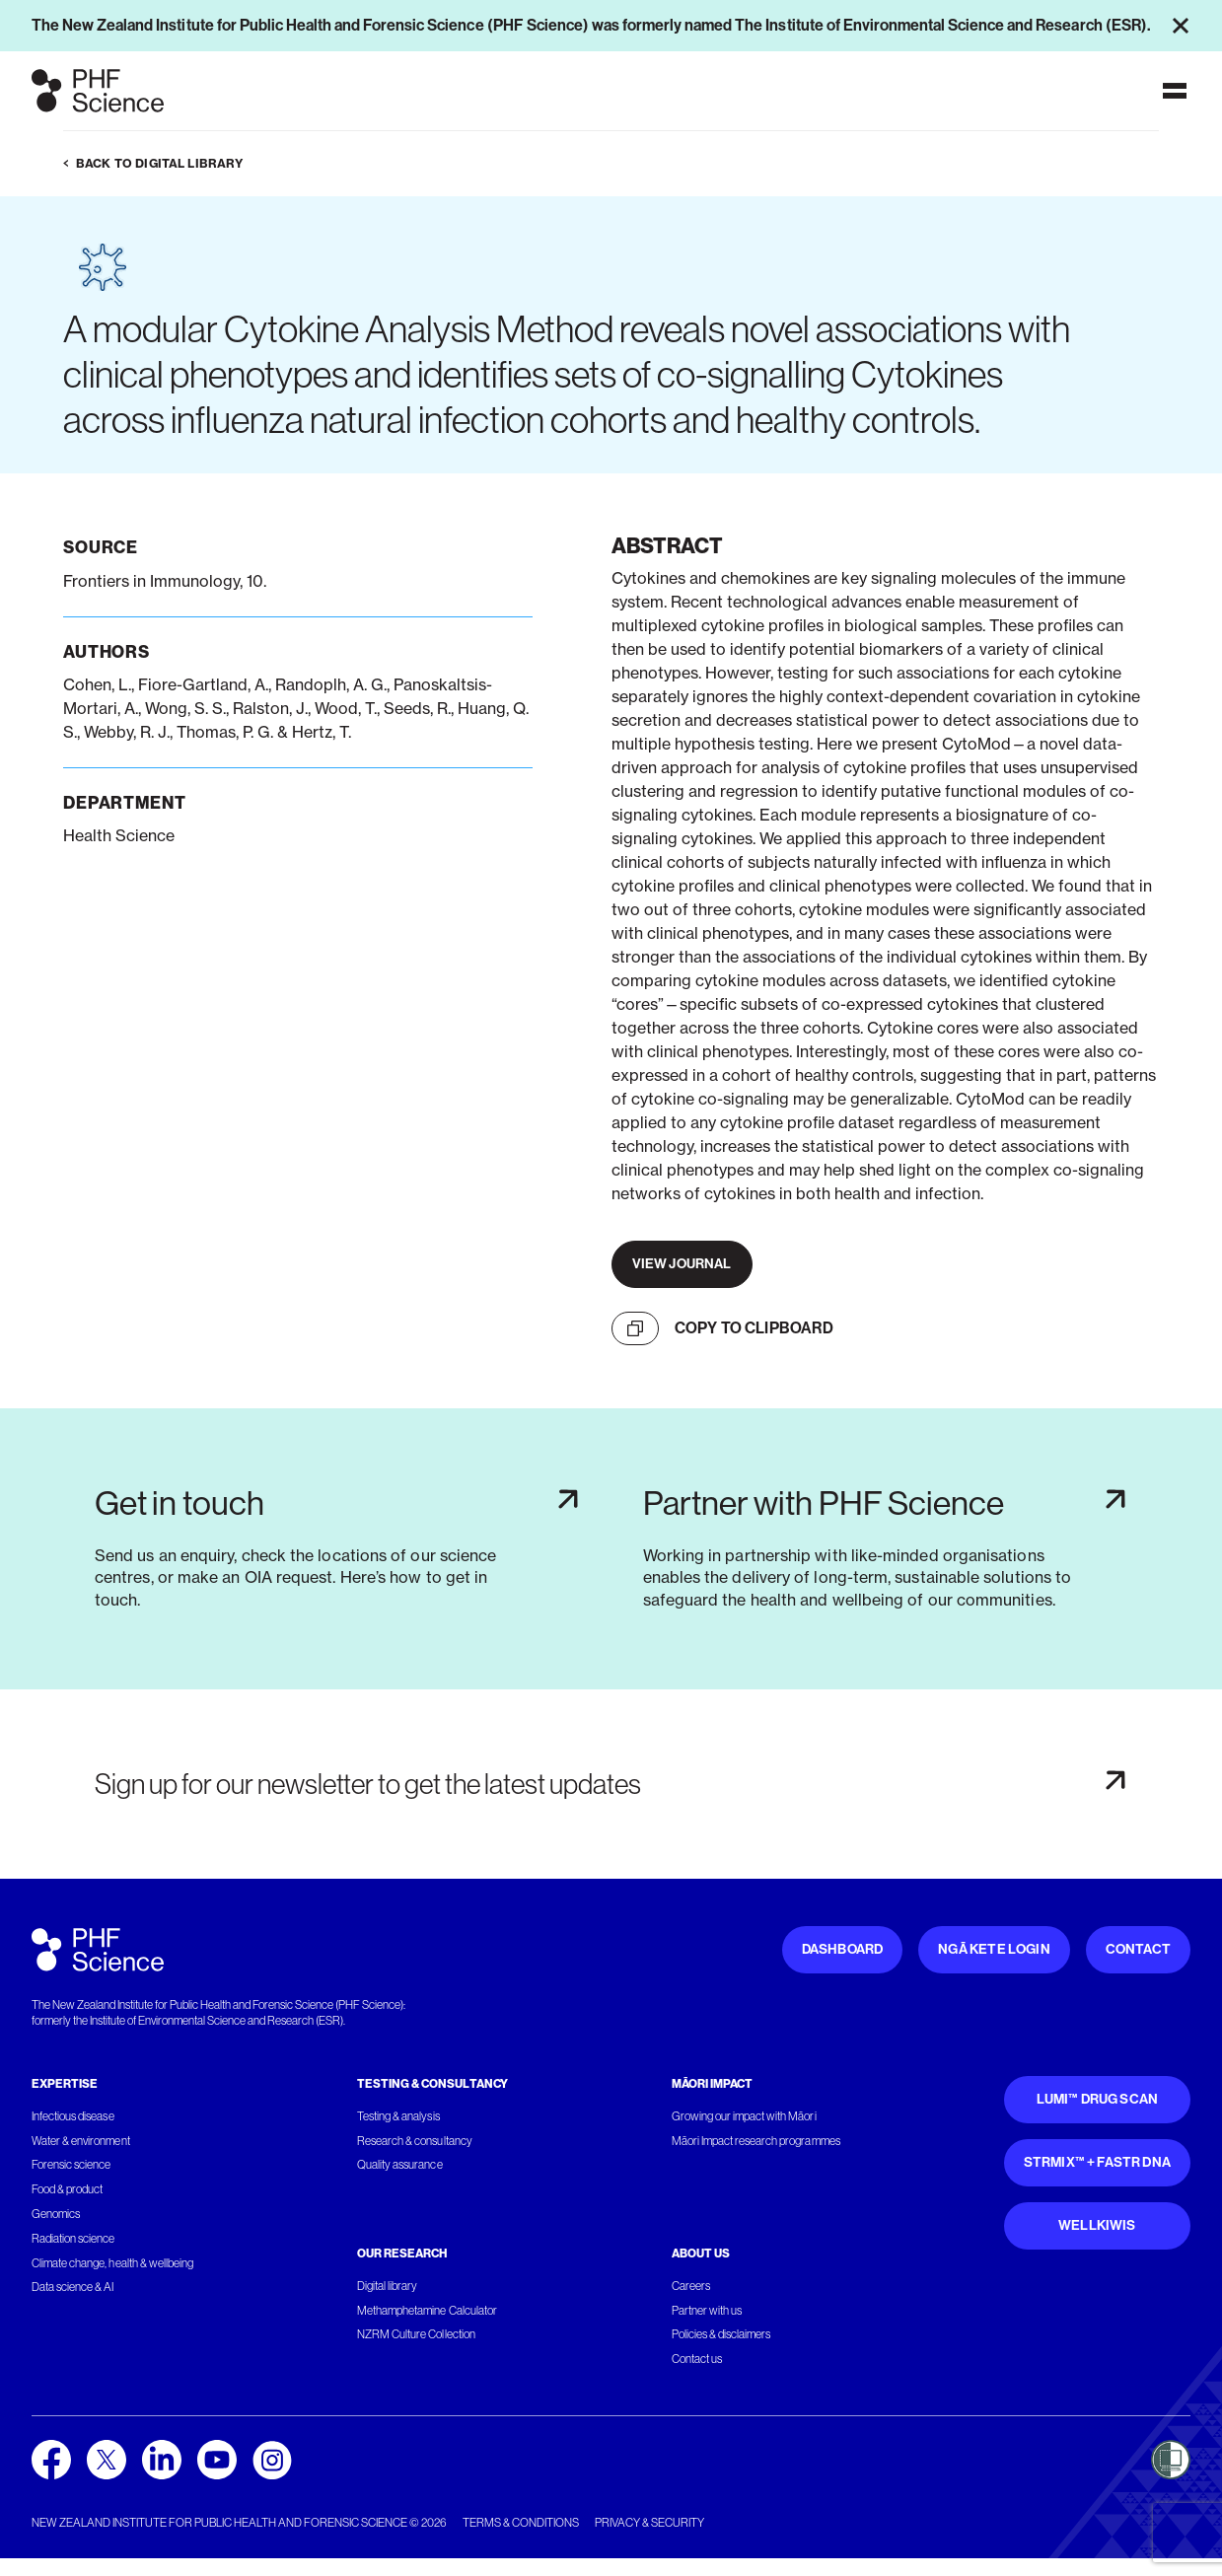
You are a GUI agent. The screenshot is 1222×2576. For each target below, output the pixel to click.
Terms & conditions (521, 2523)
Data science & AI (73, 2287)
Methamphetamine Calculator (427, 2311)
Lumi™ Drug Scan (1098, 2099)
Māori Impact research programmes (756, 2141)
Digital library (387, 2286)
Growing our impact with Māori (744, 2116)
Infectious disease (73, 2116)
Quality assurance (400, 2165)
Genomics (56, 2214)
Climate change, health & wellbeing (112, 2263)
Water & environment (81, 2141)
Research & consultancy (414, 2141)
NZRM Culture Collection (416, 2334)
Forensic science (71, 2165)
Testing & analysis (398, 2116)
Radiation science (73, 2239)
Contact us (697, 2359)
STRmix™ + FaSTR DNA (1097, 2162)
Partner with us (707, 2311)
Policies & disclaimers (721, 2334)
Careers (691, 2286)
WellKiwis (1097, 2225)
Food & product (67, 2189)
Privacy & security (649, 2523)
